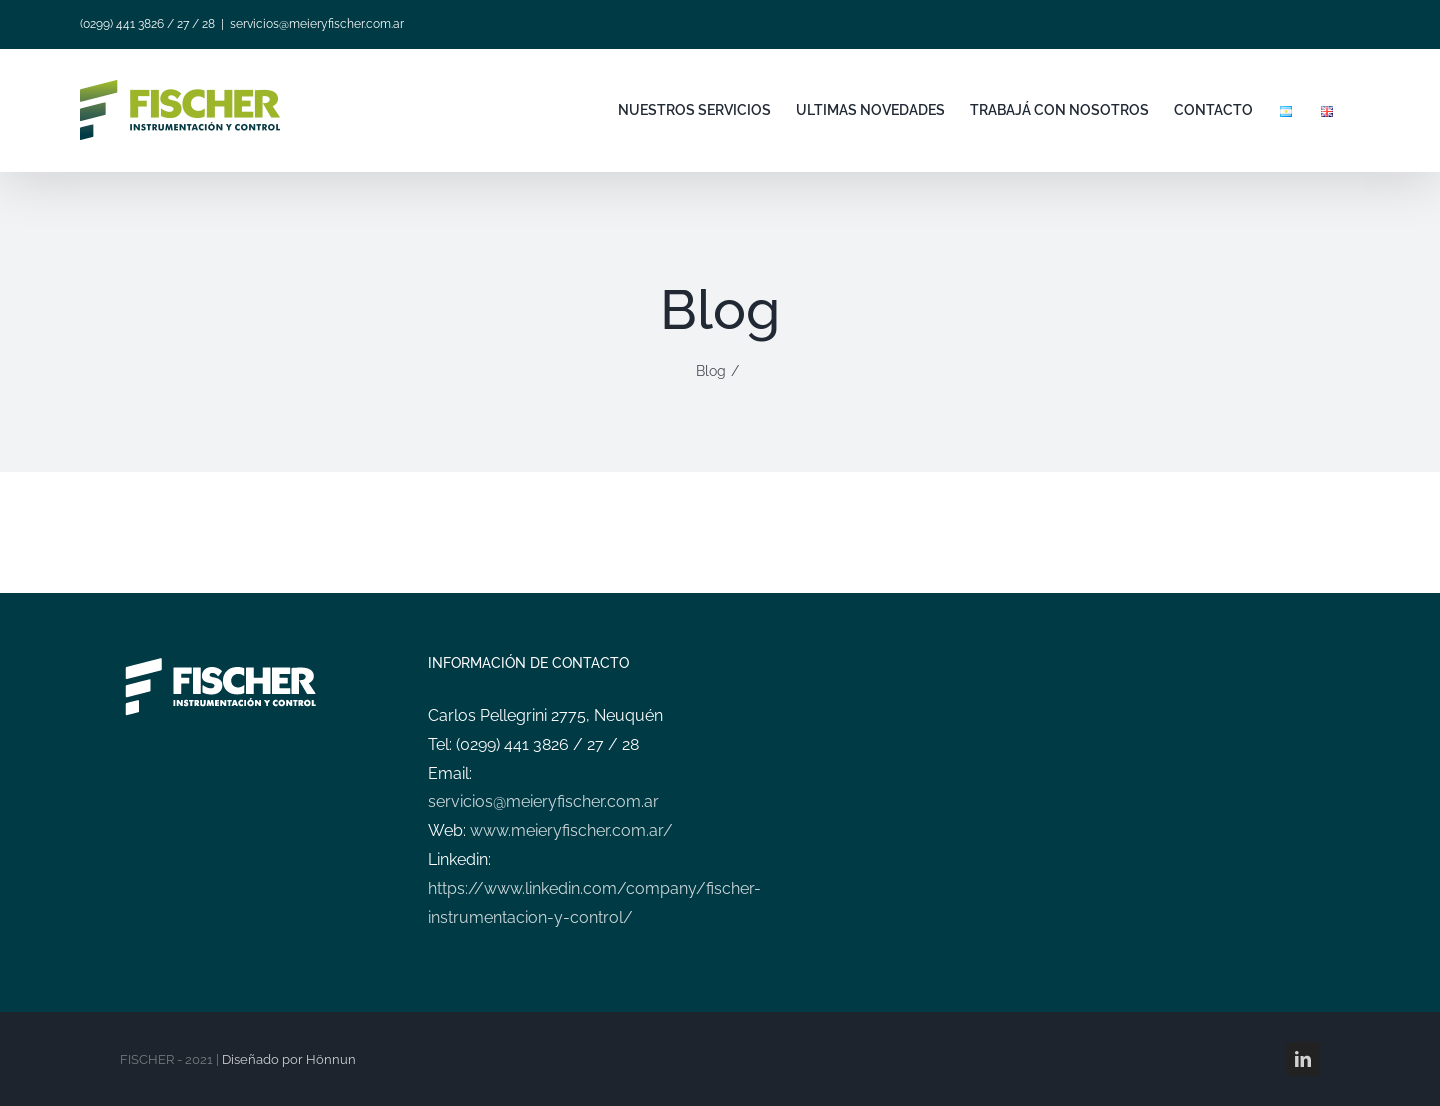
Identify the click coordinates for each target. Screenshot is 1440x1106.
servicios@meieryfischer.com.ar (317, 24)
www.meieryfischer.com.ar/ (571, 830)
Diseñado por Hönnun (289, 1059)
